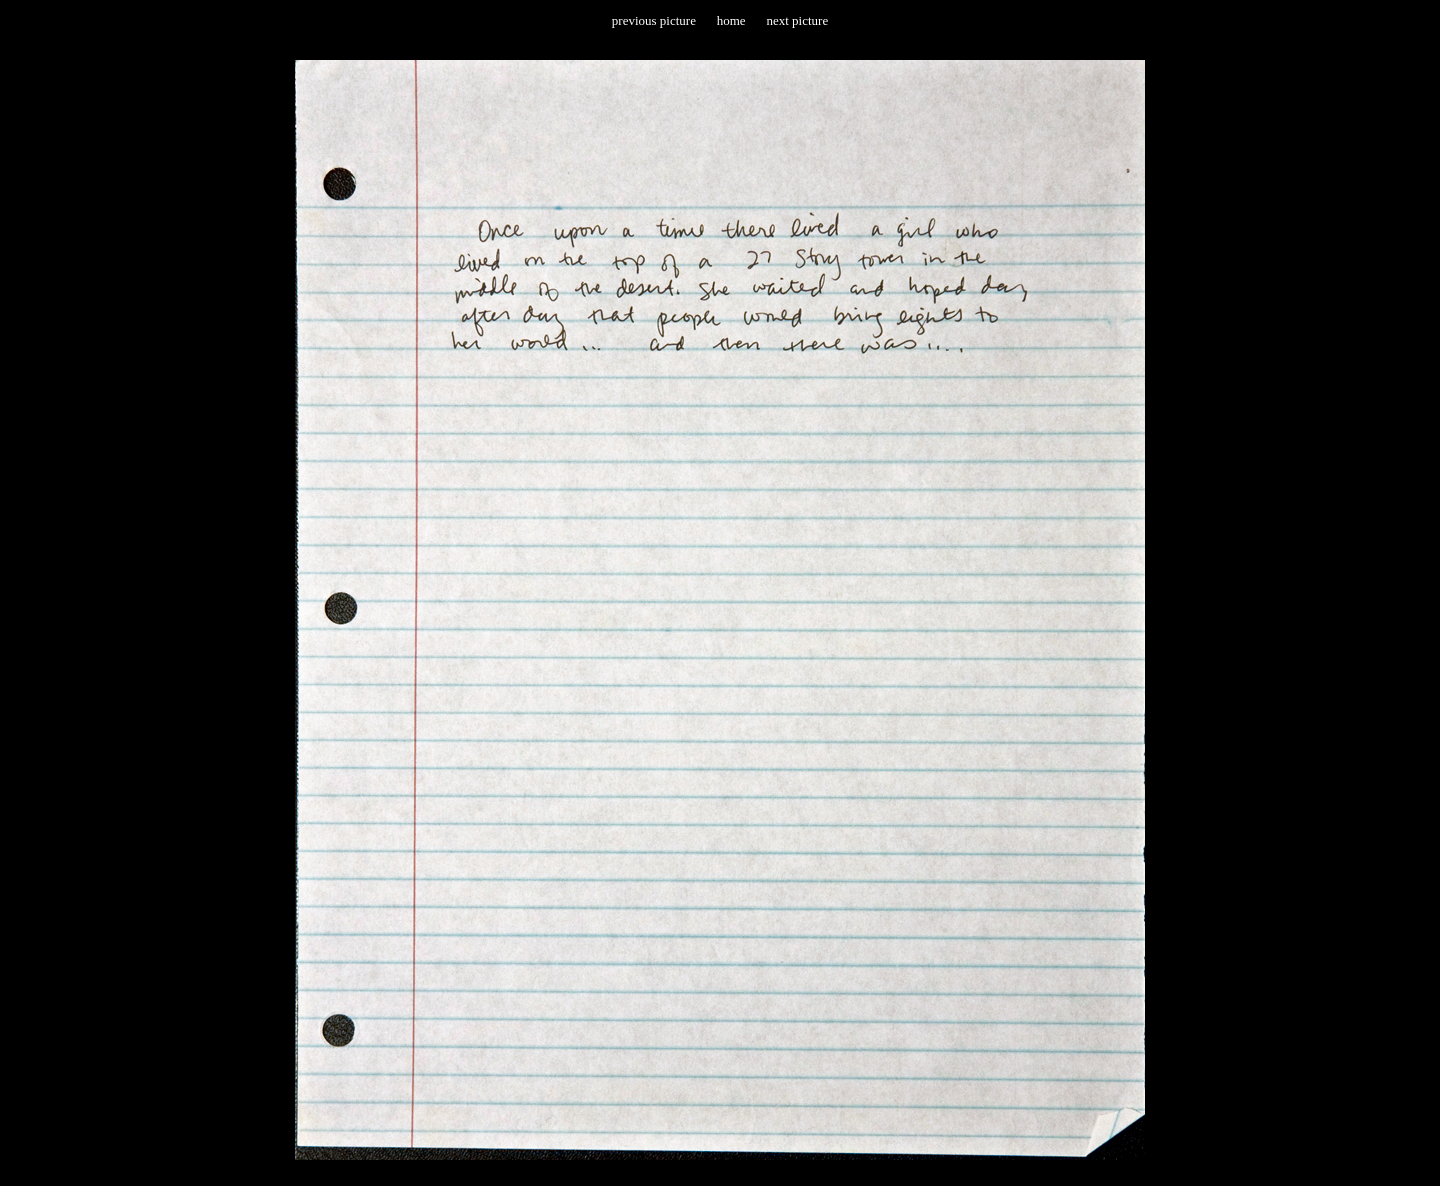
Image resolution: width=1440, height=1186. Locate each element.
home (731, 20)
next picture (797, 20)
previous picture (654, 20)
